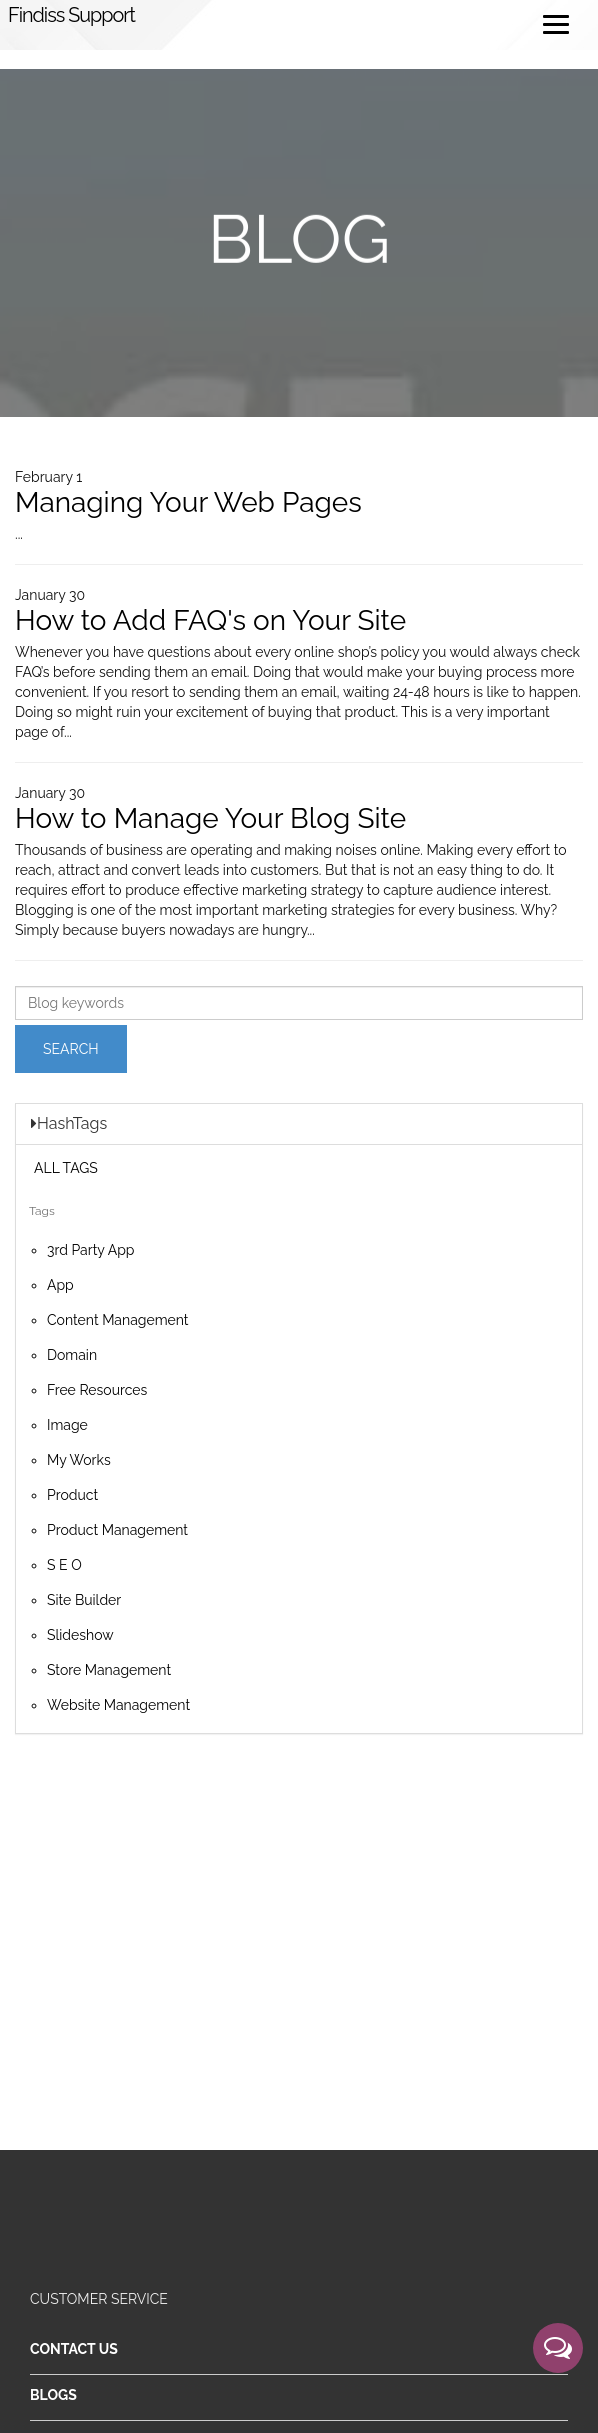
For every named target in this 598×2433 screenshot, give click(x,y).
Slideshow (80, 1635)
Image (67, 1425)
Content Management (118, 1320)
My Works (79, 1460)
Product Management (117, 1530)
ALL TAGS (66, 1168)
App (60, 1285)
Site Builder (84, 1600)
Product (72, 1495)
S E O (64, 1565)
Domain (72, 1355)
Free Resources (97, 1390)
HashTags (69, 1124)
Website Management (118, 1705)
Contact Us (74, 2349)
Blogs (53, 2395)
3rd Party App (90, 1250)
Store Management (109, 1670)
